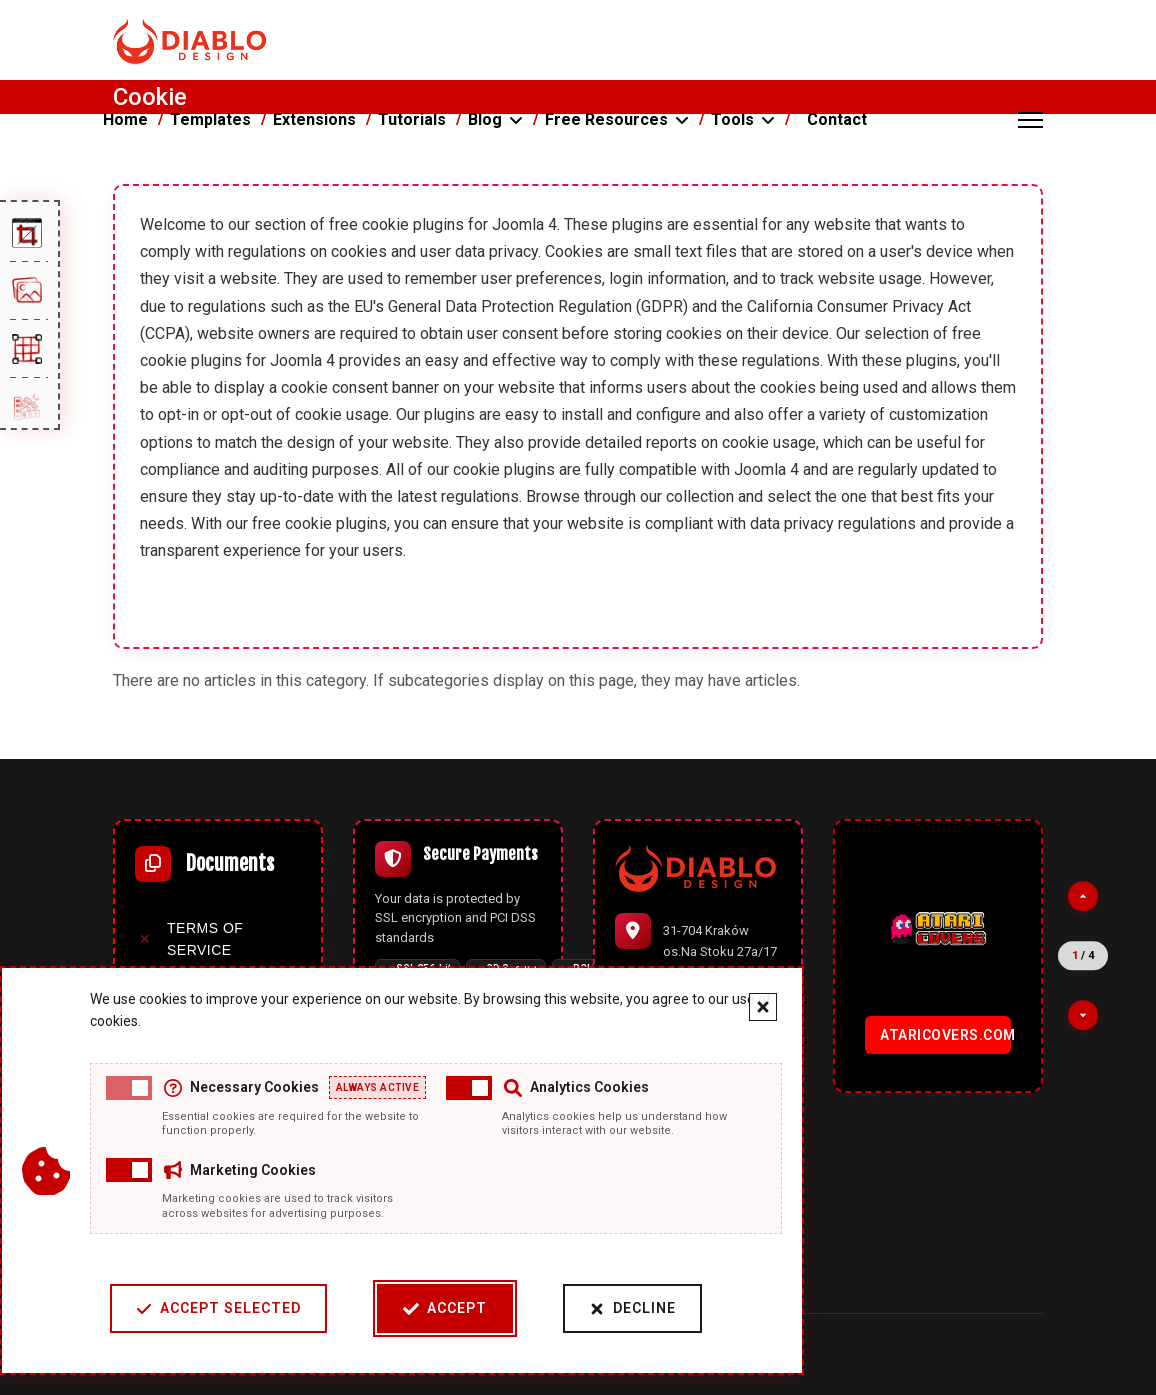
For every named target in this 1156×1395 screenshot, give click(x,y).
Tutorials (412, 119)
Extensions (314, 119)
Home (125, 119)
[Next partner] (1083, 1015)
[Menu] (1030, 120)
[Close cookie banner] (763, 1007)
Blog (485, 119)
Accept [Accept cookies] (445, 1308)
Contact (837, 119)
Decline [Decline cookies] (632, 1308)
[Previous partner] (1083, 896)
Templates (210, 119)
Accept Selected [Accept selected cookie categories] (218, 1308)
